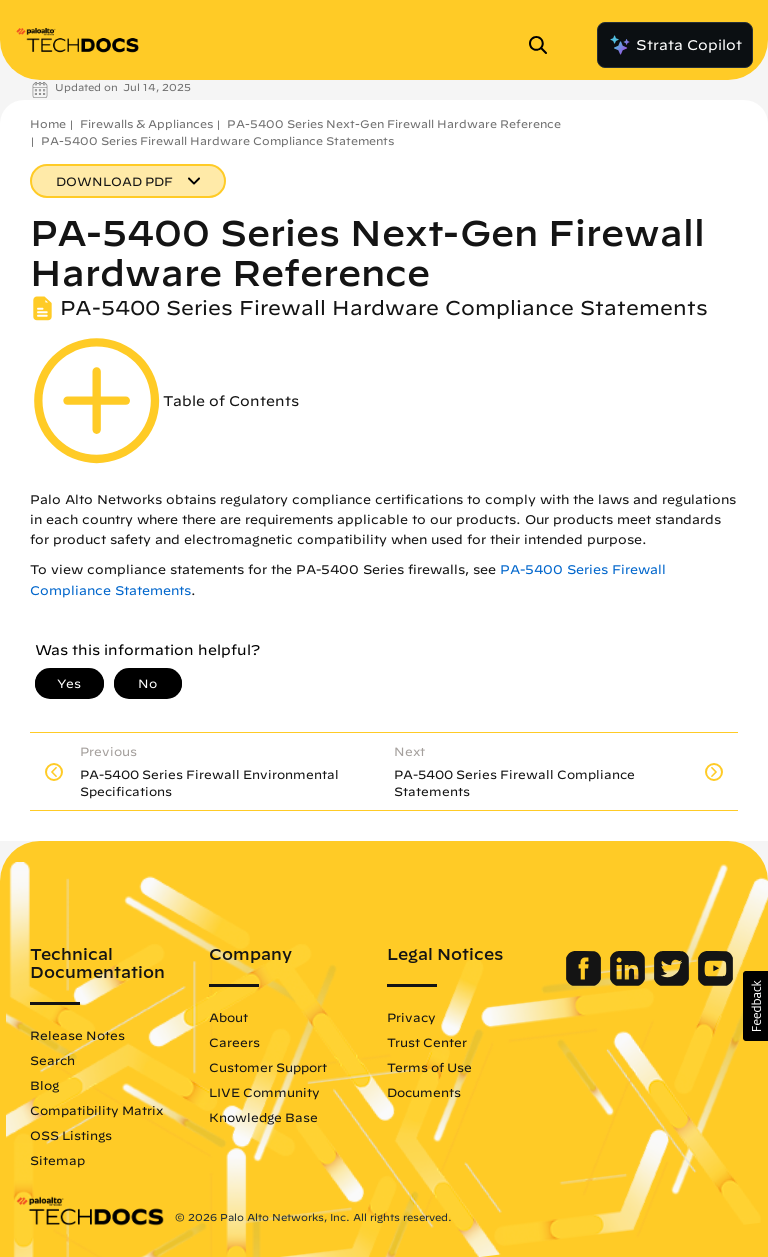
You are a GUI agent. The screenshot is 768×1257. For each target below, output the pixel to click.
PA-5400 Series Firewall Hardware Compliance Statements (217, 140)
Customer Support (268, 1067)
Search (52, 1060)
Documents (424, 1092)
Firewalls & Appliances (146, 123)
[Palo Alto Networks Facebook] (585, 981)
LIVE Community (264, 1092)
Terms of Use (429, 1067)
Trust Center (427, 1042)
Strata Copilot (675, 45)
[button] (755, 1006)
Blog (44, 1085)
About (228, 1017)
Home (48, 123)
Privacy (411, 1017)
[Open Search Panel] (544, 45)
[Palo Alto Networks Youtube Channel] (715, 981)
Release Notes (77, 1035)
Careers (234, 1042)
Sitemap (57, 1160)
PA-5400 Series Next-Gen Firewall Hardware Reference (394, 123)
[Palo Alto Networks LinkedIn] (629, 981)
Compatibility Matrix (96, 1110)
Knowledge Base (263, 1117)
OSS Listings (71, 1135)
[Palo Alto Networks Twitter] (673, 981)
